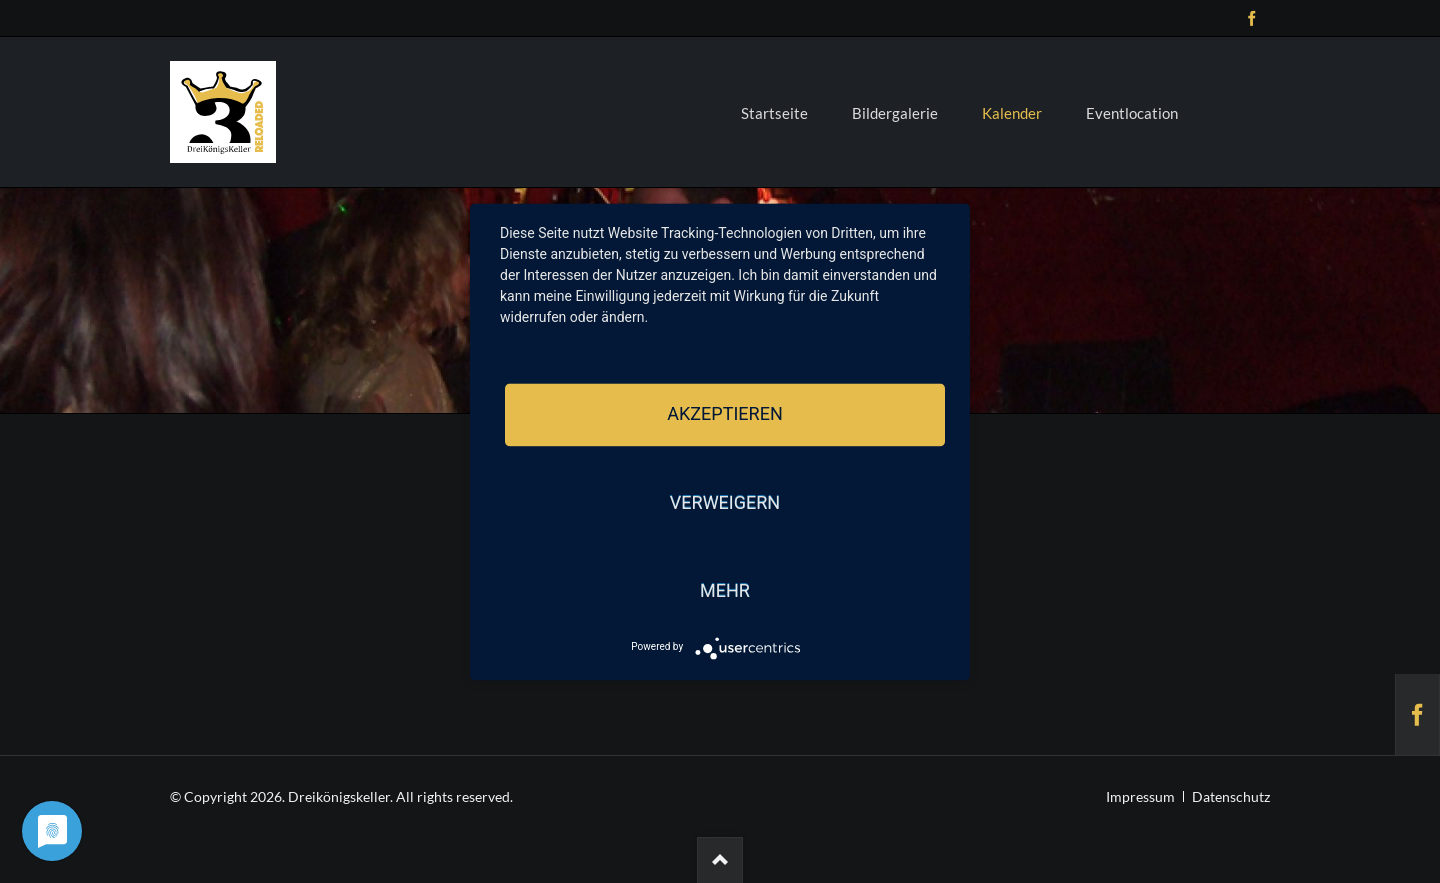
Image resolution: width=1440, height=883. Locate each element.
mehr (725, 591)
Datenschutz (1231, 796)
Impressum (1140, 796)
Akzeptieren (724, 414)
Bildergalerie (895, 113)
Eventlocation (1132, 113)
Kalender (1012, 113)
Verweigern (725, 502)
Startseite (774, 113)
